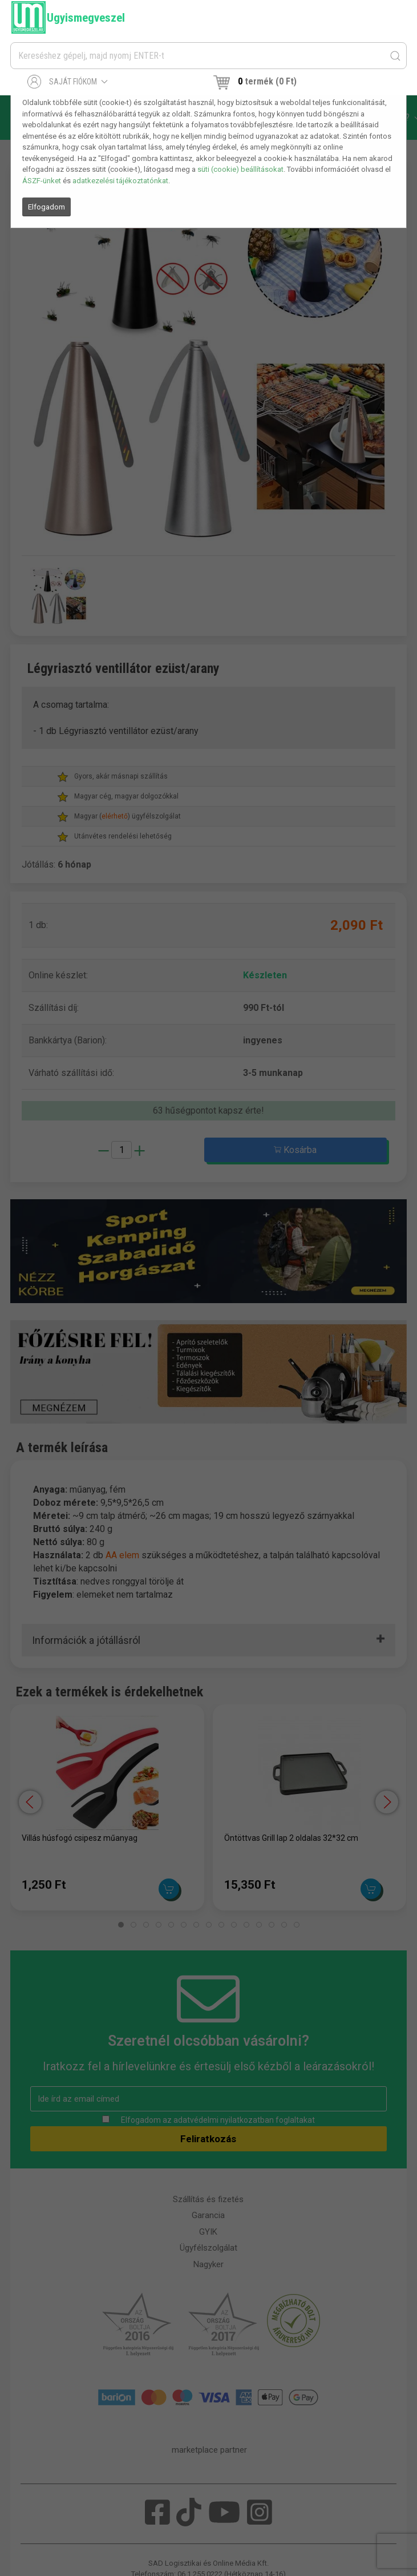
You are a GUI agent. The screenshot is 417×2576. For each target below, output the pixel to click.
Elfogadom (46, 207)
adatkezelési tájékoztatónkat (120, 180)
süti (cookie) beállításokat (240, 169)
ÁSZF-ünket (41, 180)
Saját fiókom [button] (67, 81)
